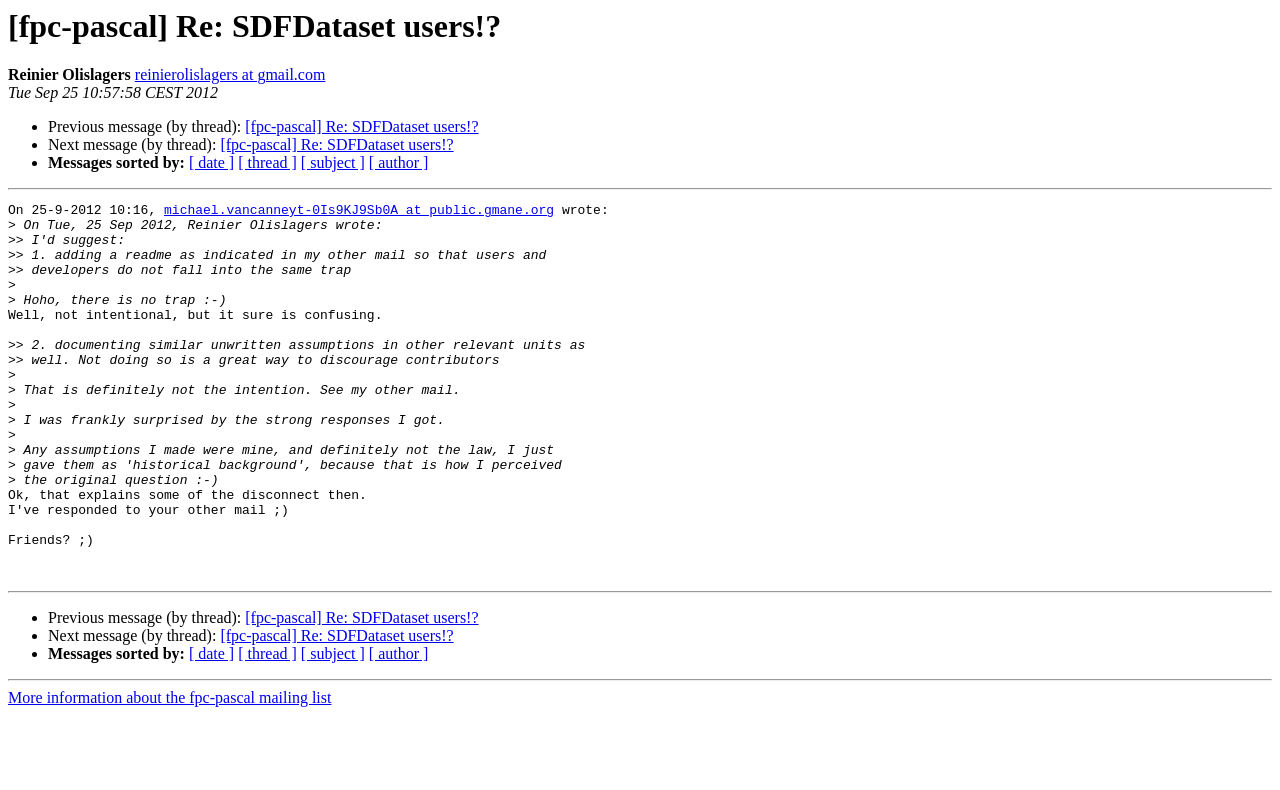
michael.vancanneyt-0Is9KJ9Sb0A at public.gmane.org (359, 212)
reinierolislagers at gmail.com (230, 74)
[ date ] (211, 162)
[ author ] (399, 162)
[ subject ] (333, 162)
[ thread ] (267, 162)
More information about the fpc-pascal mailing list (169, 772)
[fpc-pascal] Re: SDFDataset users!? (361, 126)
